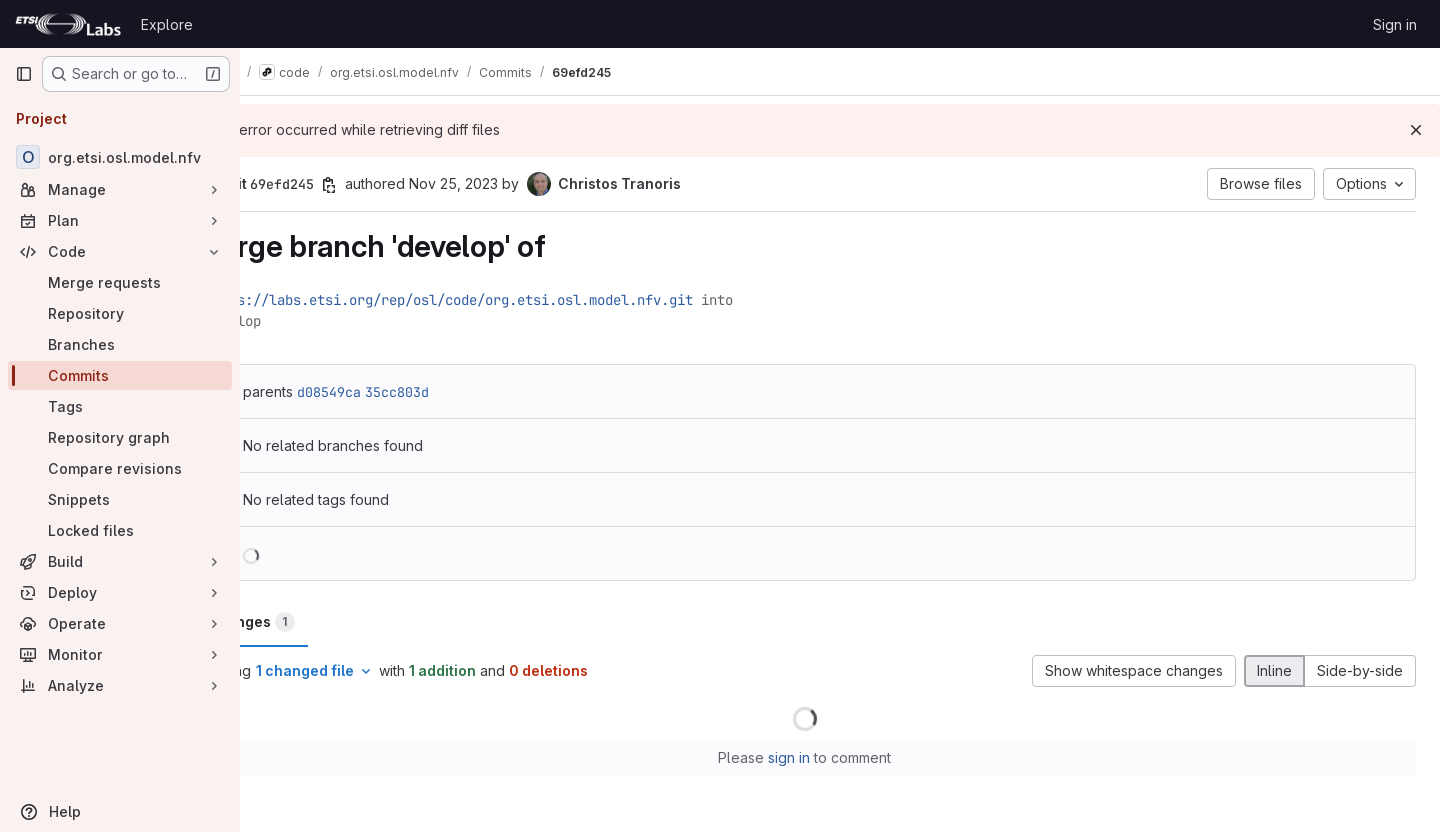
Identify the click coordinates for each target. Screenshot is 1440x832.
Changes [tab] (321, 622)
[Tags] (120, 406)
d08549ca (399, 392)
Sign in (1395, 24)
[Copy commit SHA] (399, 185)
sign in (825, 757)
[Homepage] (68, 24)
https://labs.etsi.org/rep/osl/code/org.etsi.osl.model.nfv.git (519, 300)
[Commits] (120, 375)
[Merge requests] (120, 282)
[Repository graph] (120, 437)
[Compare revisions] (120, 468)
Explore (167, 24)
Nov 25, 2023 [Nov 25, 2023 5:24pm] (523, 183)
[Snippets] (120, 499)
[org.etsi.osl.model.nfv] (120, 157)
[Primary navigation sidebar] (24, 74)
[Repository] (120, 313)
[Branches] (120, 344)
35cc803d (467, 392)
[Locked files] (120, 530)
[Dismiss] (1416, 130)
